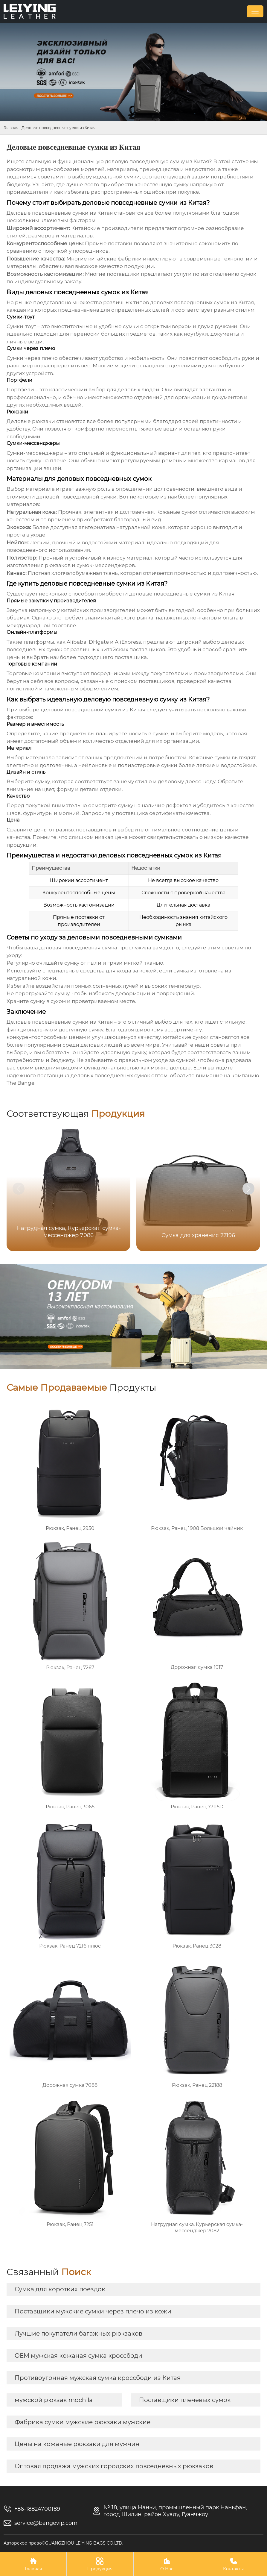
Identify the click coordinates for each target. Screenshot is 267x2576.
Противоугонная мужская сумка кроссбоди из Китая (98, 2377)
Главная (11, 127)
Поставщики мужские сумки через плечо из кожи (93, 2311)
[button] (248, 1189)
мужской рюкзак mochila (54, 2400)
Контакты (233, 2564)
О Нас (167, 2564)
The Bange (20, 1083)
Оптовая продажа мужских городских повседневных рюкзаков (114, 2466)
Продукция (100, 2564)
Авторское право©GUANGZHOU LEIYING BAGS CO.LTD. (63, 2543)
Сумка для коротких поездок (60, 2289)
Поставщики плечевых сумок (185, 2400)
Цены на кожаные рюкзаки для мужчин (77, 2444)
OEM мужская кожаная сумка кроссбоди (78, 2355)
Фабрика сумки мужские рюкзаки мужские (82, 2422)
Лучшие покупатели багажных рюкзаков (78, 2333)
